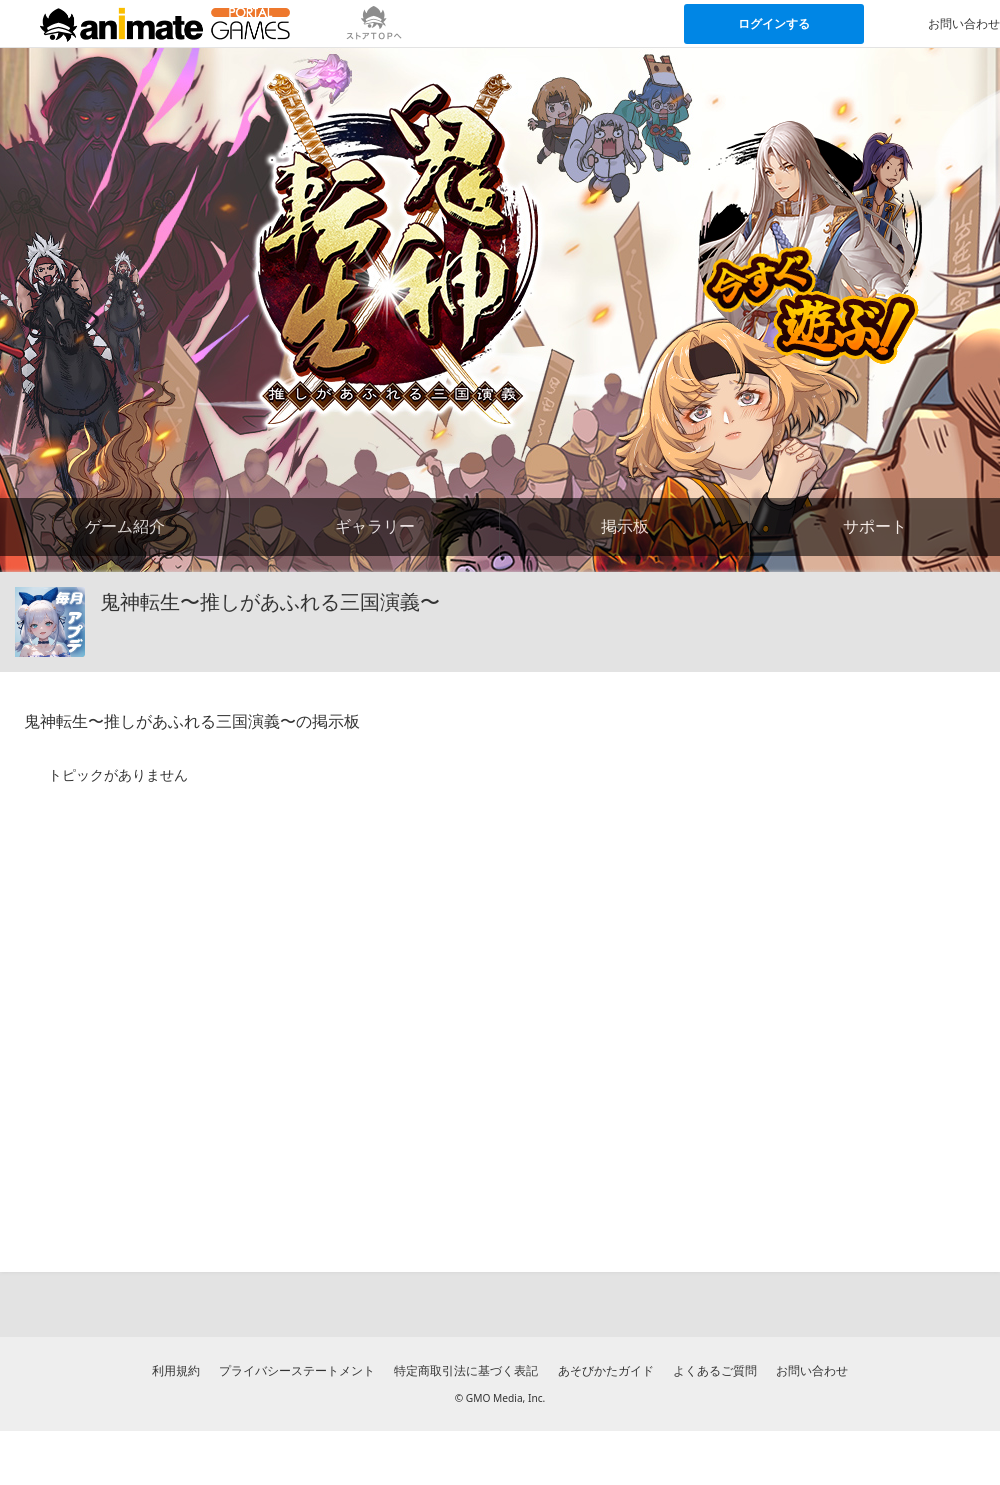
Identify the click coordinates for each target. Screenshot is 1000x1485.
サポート (875, 526)
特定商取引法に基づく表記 (466, 1370)
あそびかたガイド (606, 1370)
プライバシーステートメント (297, 1370)
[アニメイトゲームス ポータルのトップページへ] (165, 24)
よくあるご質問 (715, 1370)
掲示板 (625, 526)
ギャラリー (375, 526)
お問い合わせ (812, 1370)
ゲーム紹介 (125, 526)
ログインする (774, 23)
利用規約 (176, 1370)
